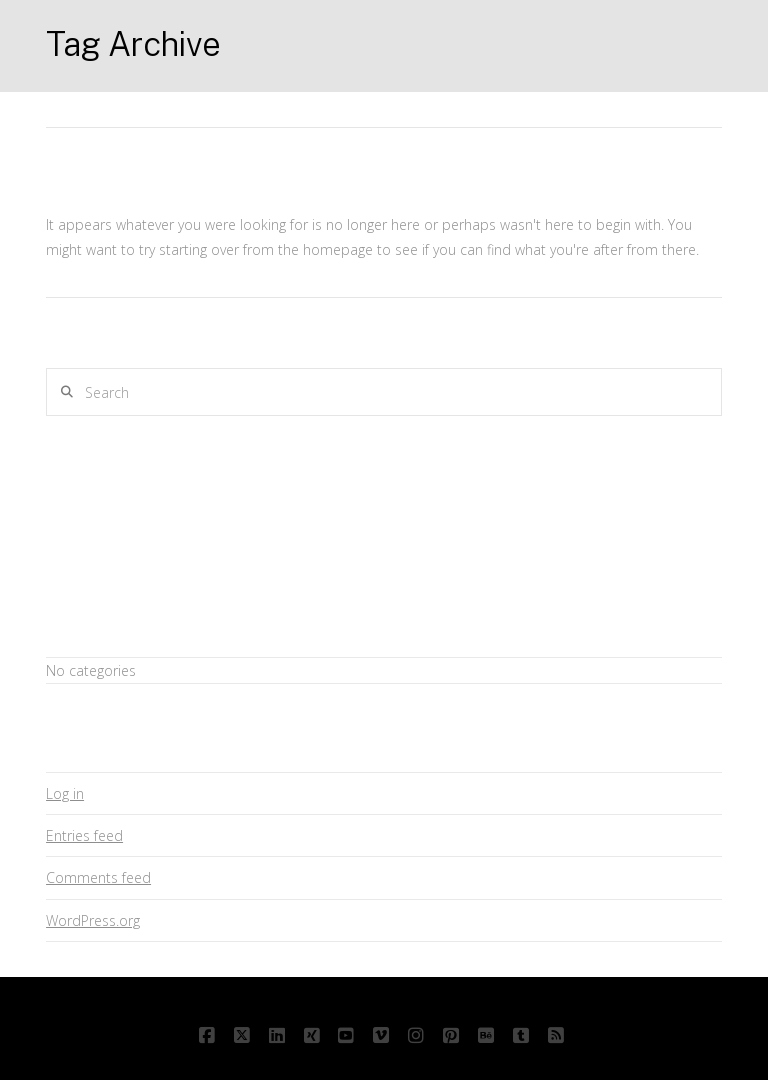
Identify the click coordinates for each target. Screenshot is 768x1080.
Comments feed (98, 877)
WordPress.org (93, 920)
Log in (65, 793)
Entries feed (84, 835)
